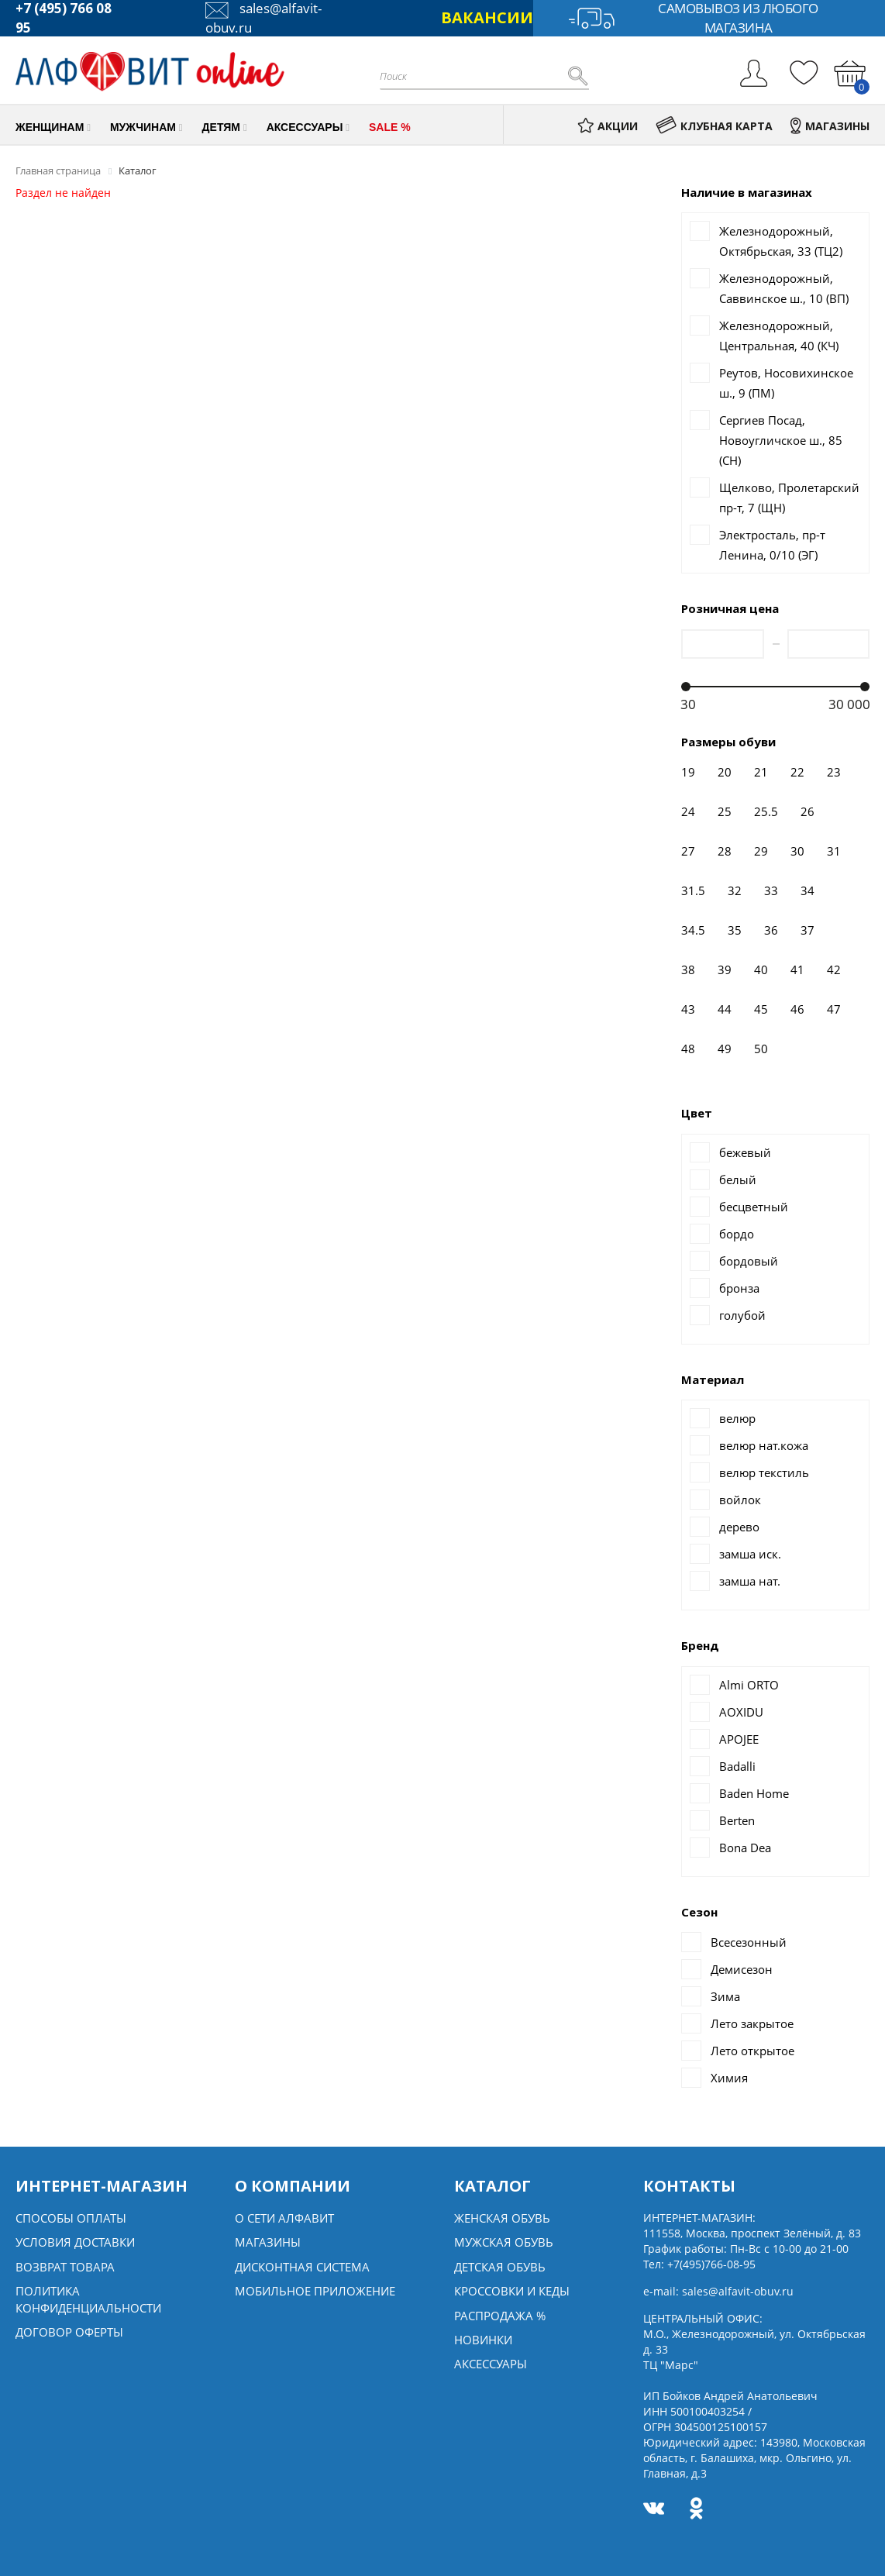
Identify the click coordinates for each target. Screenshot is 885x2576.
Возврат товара (65, 2267)
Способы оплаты (70, 2218)
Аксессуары (490, 2363)
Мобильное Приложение (315, 2291)
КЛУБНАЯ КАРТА (714, 126)
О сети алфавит (284, 2218)
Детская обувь (500, 2267)
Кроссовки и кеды (512, 2291)
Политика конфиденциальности (88, 2299)
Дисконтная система (302, 2267)
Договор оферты (69, 2332)
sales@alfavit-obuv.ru (738, 2291)
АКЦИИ (607, 126)
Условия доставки (75, 2242)
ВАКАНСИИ (487, 17)
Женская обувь (502, 2218)
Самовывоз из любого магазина (693, 18)
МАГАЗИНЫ (830, 126)
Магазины (268, 2242)
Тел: (699, 2264)
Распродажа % (500, 2315)
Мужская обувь (503, 2242)
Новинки (483, 2339)
